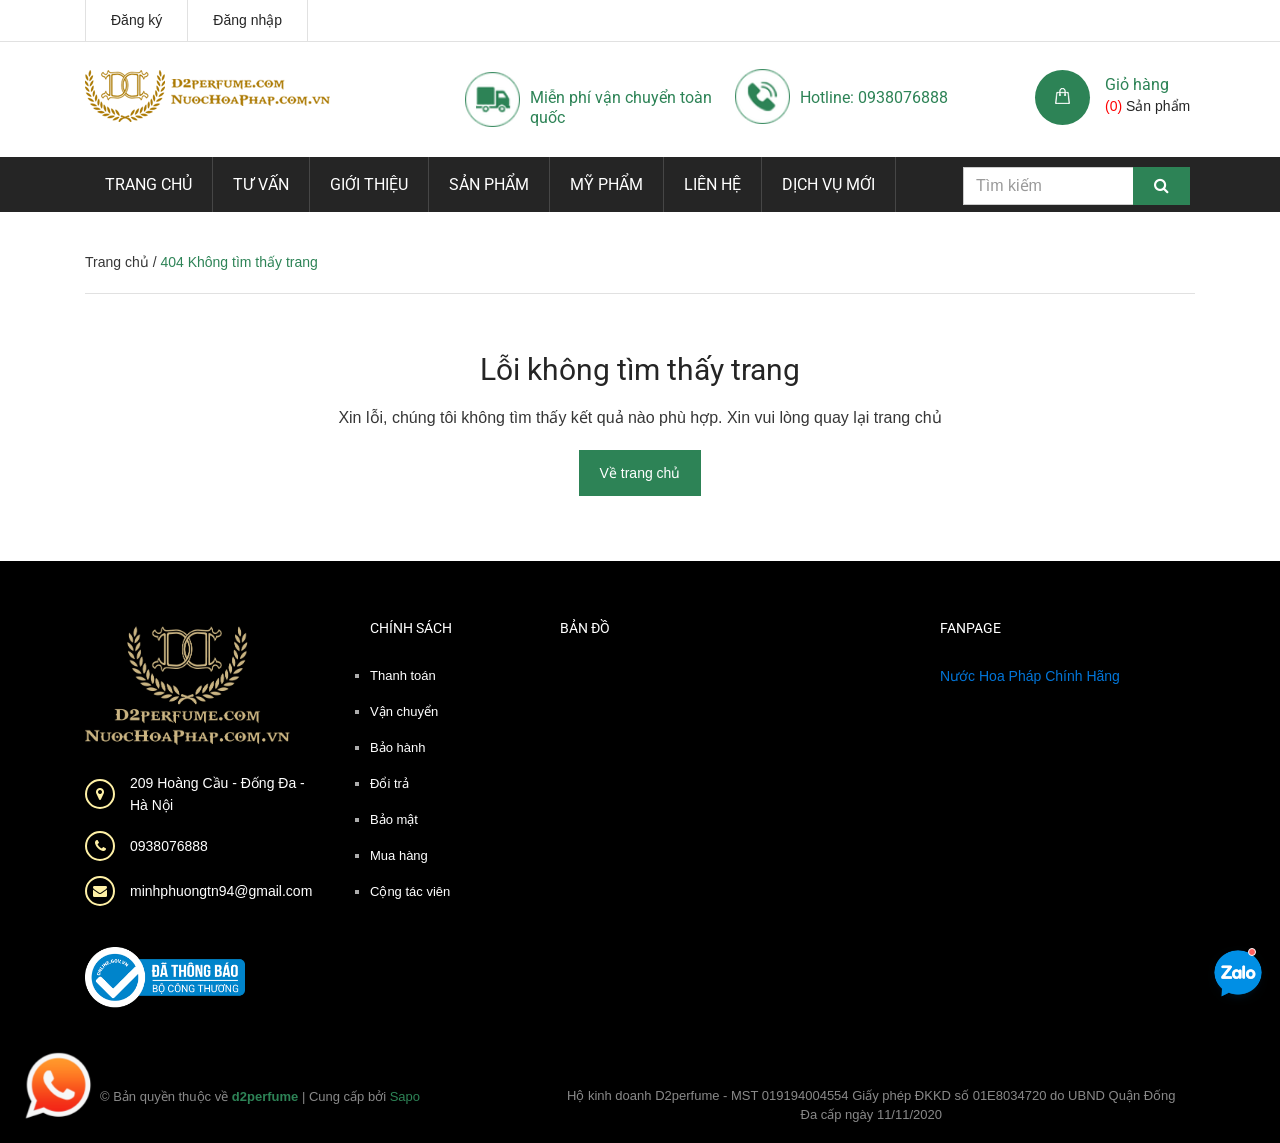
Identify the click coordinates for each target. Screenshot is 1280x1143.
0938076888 (169, 846)
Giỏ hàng (1137, 84)
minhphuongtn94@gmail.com (221, 891)
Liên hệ (712, 184)
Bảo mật (394, 819)
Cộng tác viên (410, 891)
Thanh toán (403, 675)
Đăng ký (136, 20)
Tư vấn (261, 184)
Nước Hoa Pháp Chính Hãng (1030, 676)
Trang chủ (148, 184)
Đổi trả (389, 783)
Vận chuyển (404, 711)
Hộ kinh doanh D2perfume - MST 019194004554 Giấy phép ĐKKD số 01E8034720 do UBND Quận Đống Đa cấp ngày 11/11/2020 (871, 1105)
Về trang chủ (640, 473)
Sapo (405, 1096)
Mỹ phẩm (606, 184)
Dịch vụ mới (828, 184)
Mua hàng (399, 855)
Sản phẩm (489, 184)
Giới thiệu (369, 184)
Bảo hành (397, 747)
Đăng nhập (247, 20)
